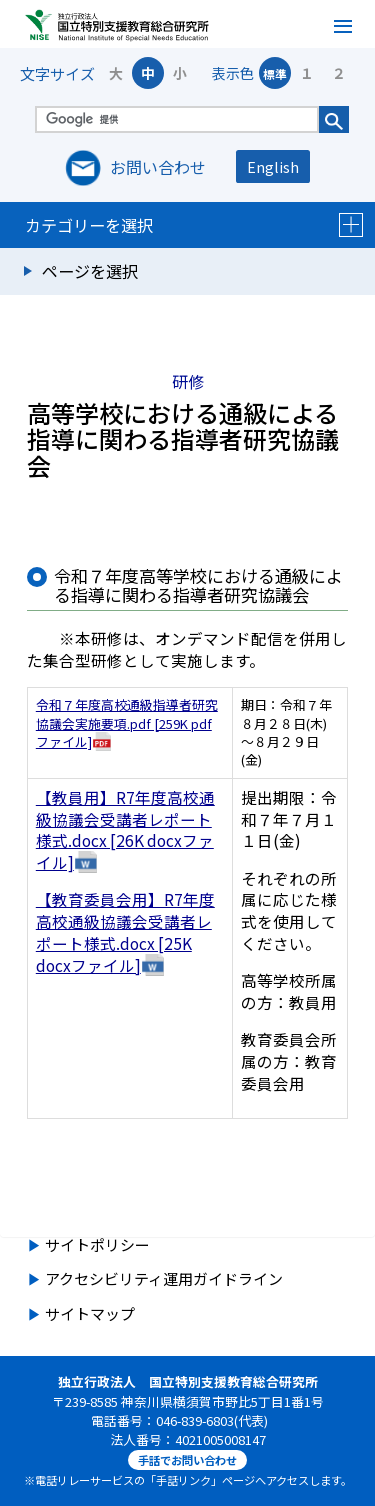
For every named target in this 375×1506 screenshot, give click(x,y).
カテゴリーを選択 (194, 225)
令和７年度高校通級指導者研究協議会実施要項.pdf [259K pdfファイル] (127, 723)
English (273, 166)
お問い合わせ (158, 167)
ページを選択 (90, 271)
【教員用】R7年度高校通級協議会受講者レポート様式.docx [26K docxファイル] (125, 829)
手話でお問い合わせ (187, 1460)
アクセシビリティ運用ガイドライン (164, 1278)
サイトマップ (90, 1313)
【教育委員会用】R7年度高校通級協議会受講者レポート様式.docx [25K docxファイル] (125, 931)
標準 (275, 73)
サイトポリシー (97, 1244)
